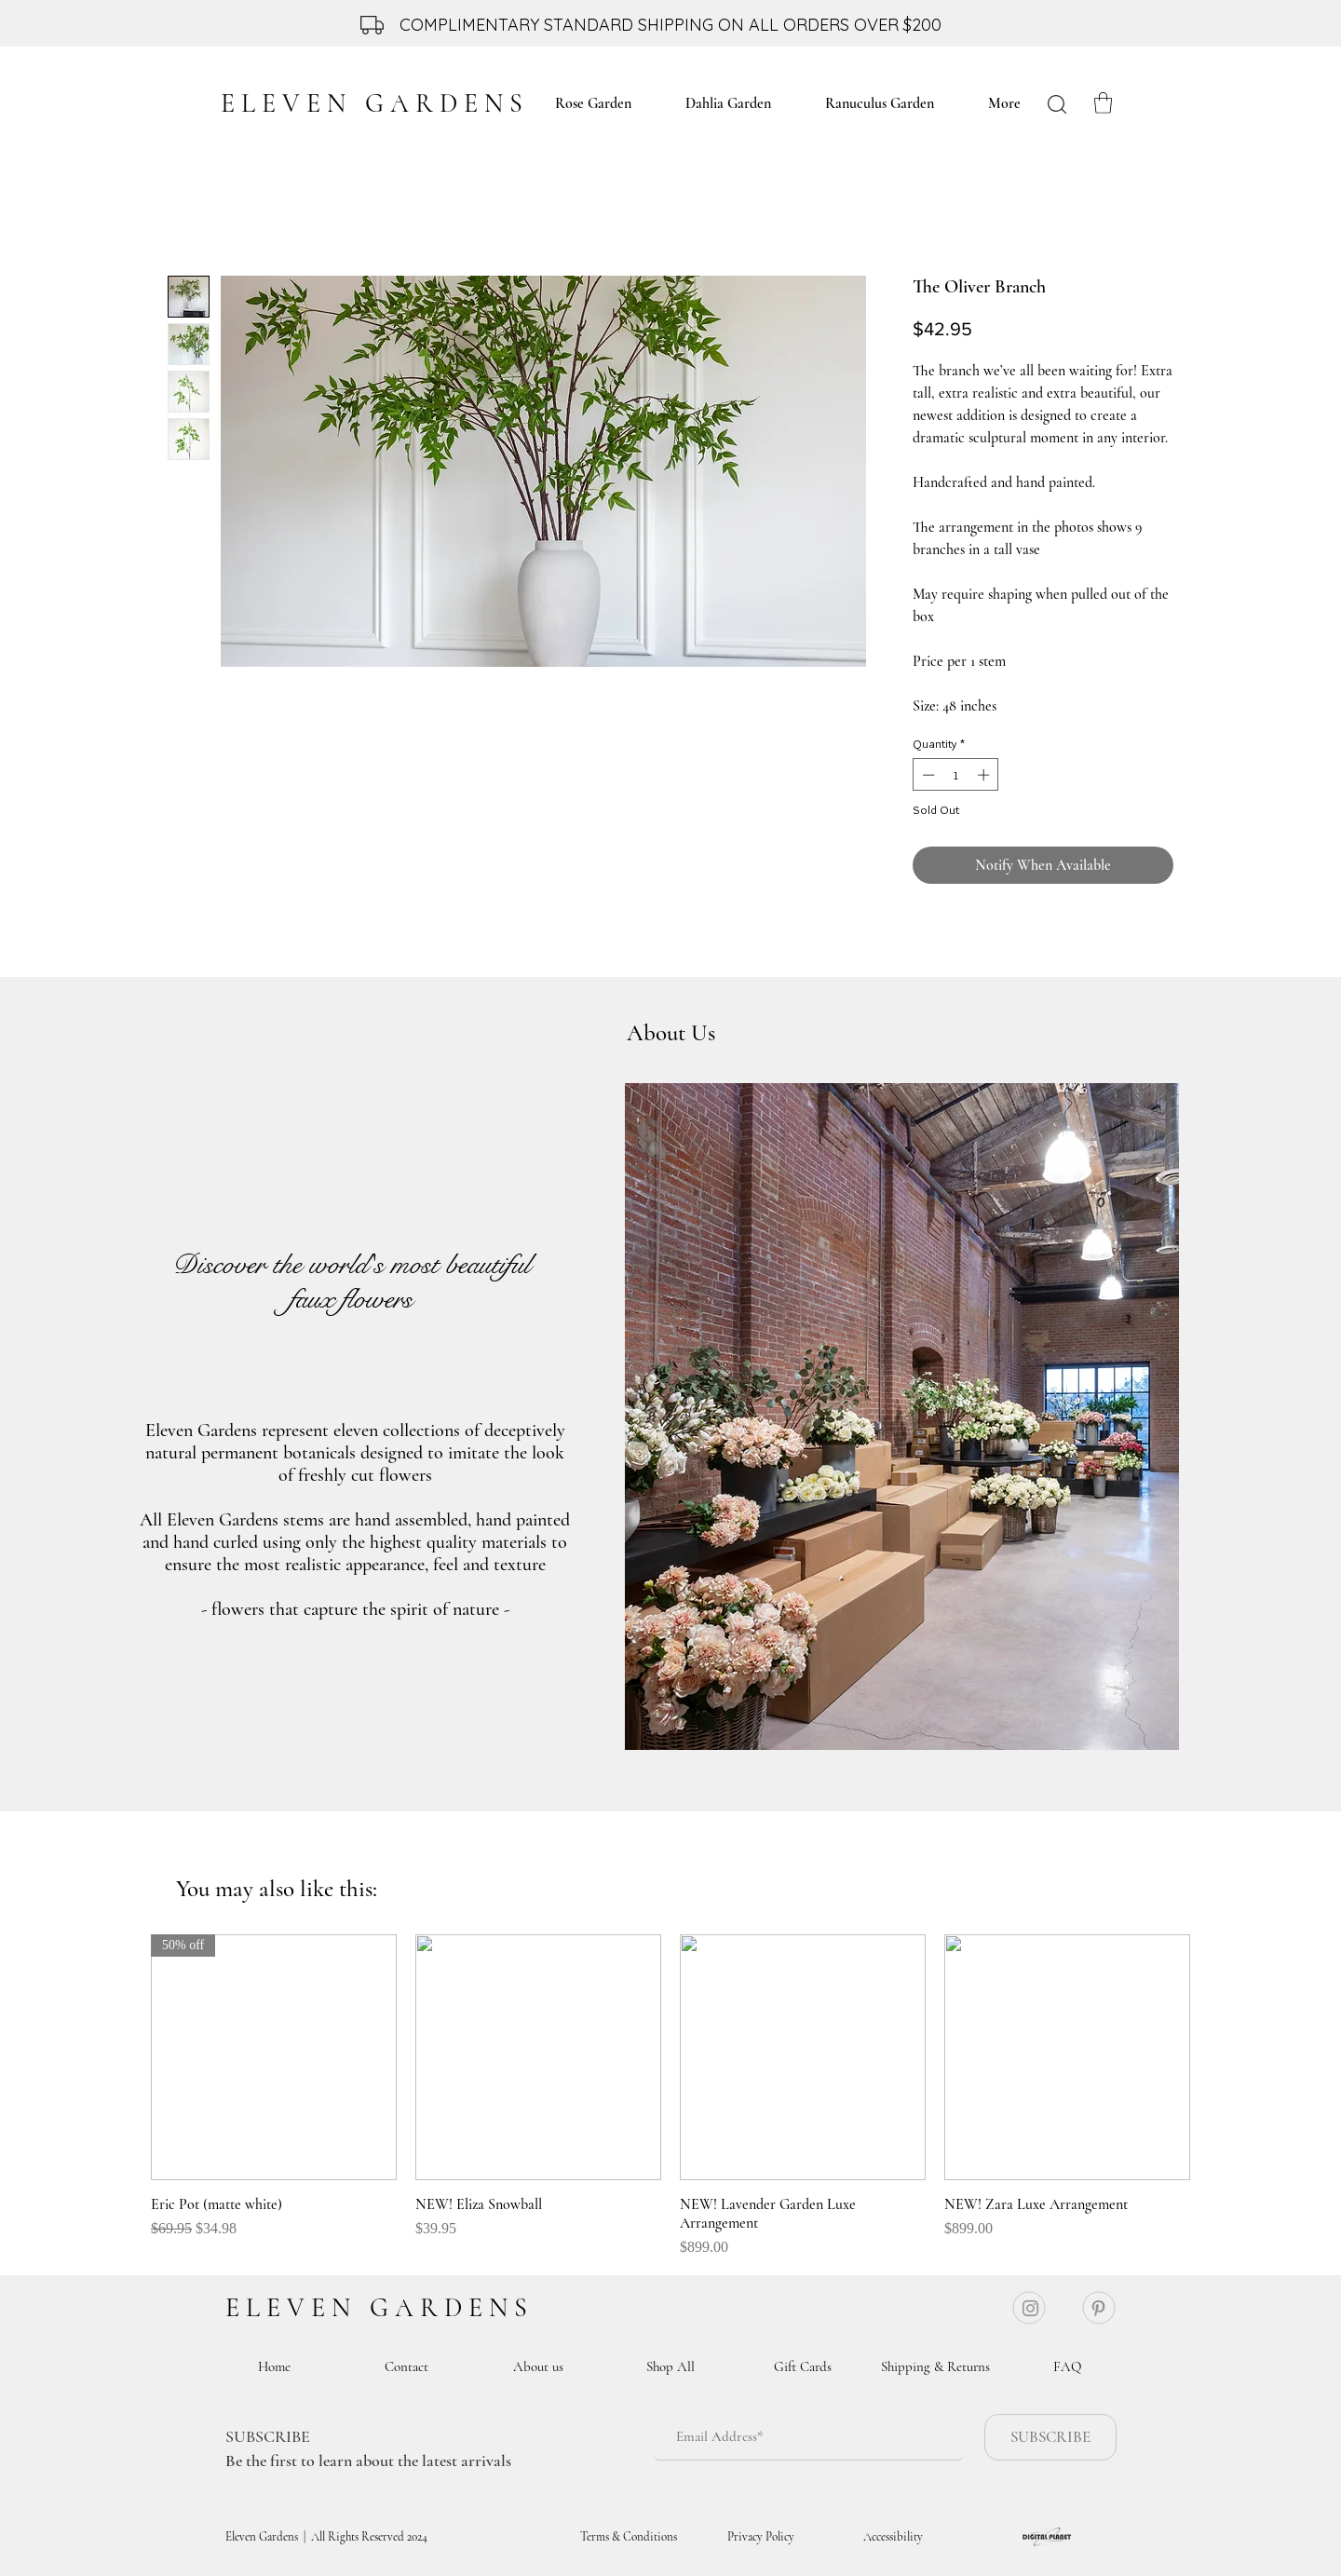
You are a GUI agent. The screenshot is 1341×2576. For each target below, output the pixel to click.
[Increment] (985, 775)
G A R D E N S (448, 2308)
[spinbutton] (956, 775)
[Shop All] (670, 2366)
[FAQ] (1067, 2366)
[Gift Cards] (803, 2366)
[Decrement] (926, 775)
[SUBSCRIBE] (1050, 2437)
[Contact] (406, 2366)
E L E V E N (294, 2308)
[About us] (538, 2366)
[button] (1103, 103)
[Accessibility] (893, 2537)
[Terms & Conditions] (628, 2537)
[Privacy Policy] (761, 2537)
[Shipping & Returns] (935, 2366)
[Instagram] (1030, 2308)
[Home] (274, 2366)
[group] (670, 2096)
